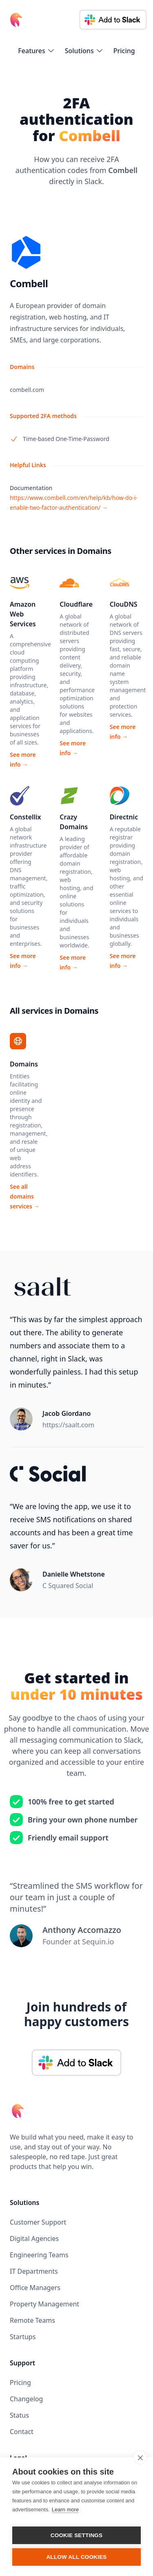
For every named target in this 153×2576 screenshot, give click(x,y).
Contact (21, 2431)
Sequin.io (98, 1941)
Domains (24, 1064)
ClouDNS (123, 604)
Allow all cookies (76, 2557)
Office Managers (35, 2287)
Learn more (65, 2509)
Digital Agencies (34, 2238)
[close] (140, 2457)
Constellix (25, 816)
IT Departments (34, 2271)
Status (19, 2415)
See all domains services (25, 1196)
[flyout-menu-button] (36, 51)
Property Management (44, 2303)
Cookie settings (77, 2535)
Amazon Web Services (23, 614)
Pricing (124, 50)
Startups (22, 2336)
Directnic (124, 816)
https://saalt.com (68, 1424)
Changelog (26, 2398)
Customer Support (38, 2222)
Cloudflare (76, 604)
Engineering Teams (39, 2254)
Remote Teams (32, 2320)
